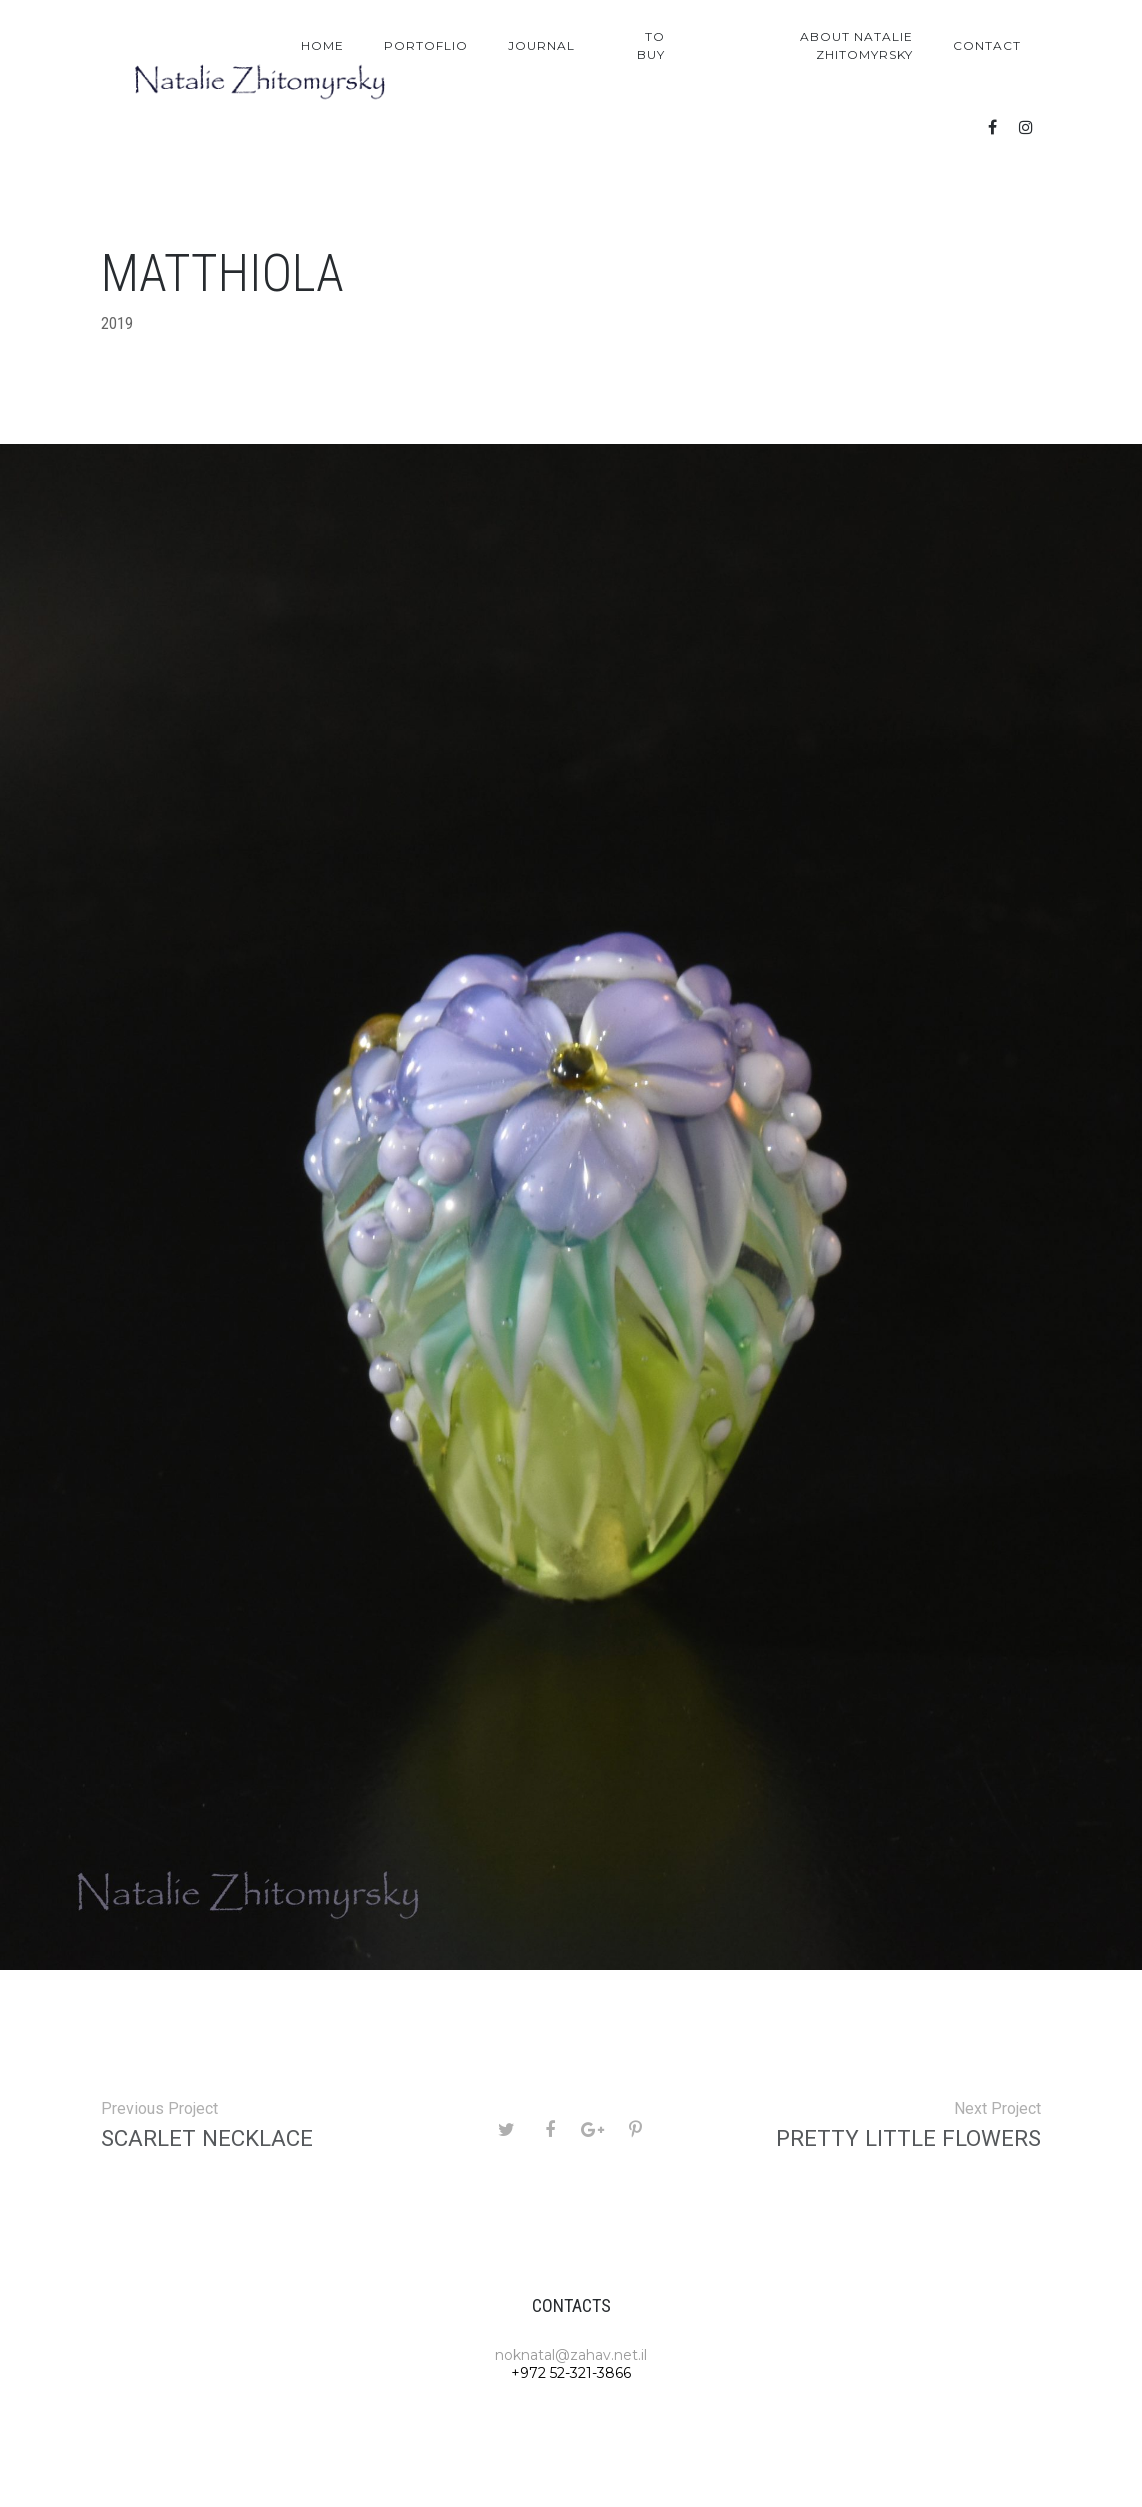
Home (322, 45)
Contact (987, 45)
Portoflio (426, 45)
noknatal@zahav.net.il (571, 2355)
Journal (541, 45)
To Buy (651, 45)
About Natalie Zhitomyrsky (856, 45)
